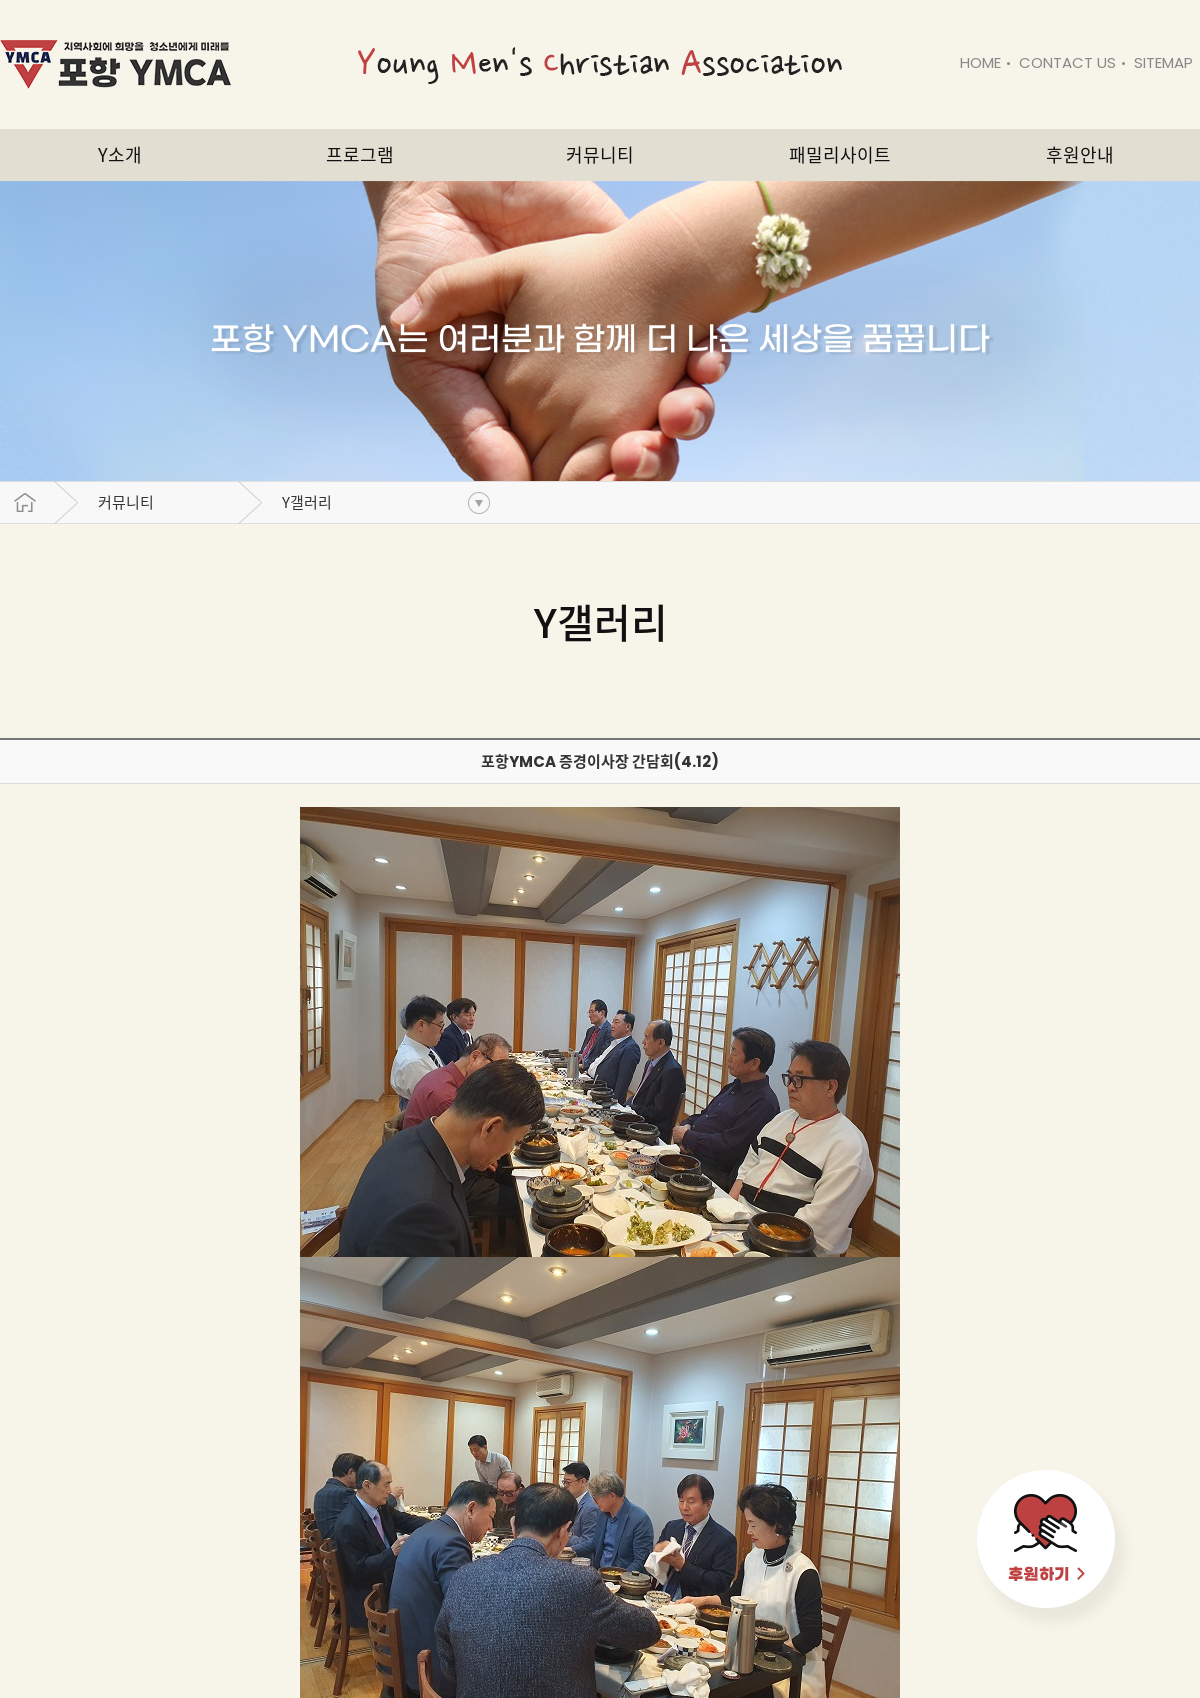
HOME (980, 62)
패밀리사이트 (840, 154)
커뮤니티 (126, 502)
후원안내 (1080, 154)
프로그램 (360, 154)
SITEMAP (1163, 62)
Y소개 (120, 154)
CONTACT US (1067, 62)
